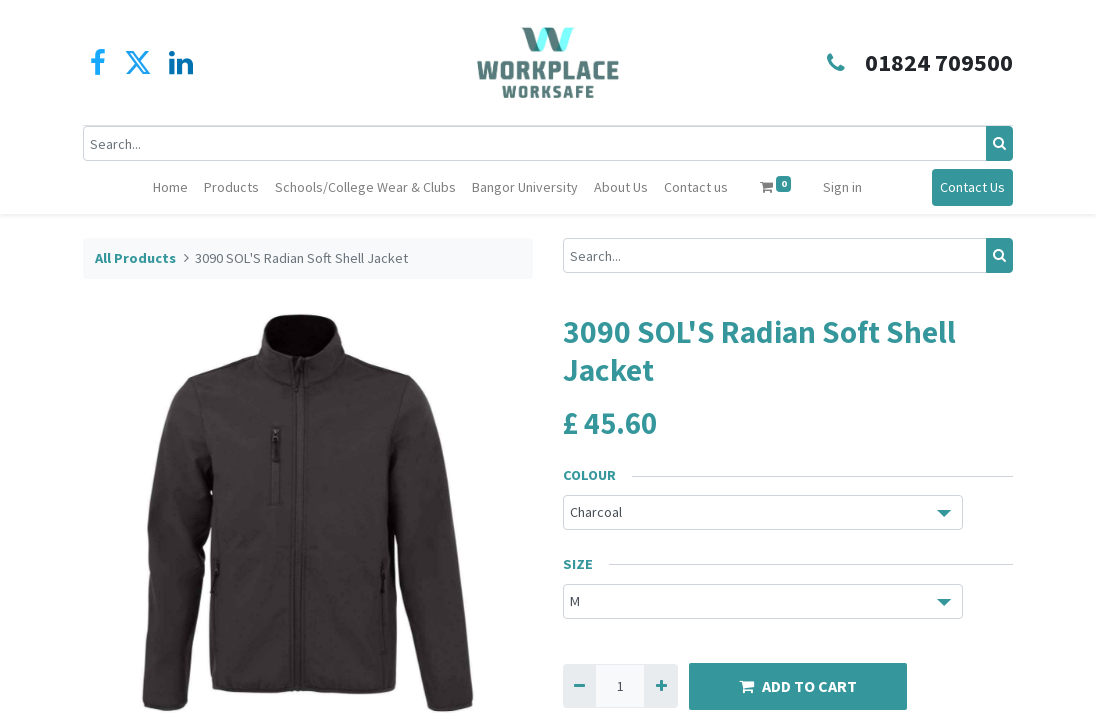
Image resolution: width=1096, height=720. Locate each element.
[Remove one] (579, 685)
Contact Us (972, 187)
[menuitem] (170, 187)
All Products (135, 258)
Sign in (842, 187)
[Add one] (660, 685)
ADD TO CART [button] (798, 686)
